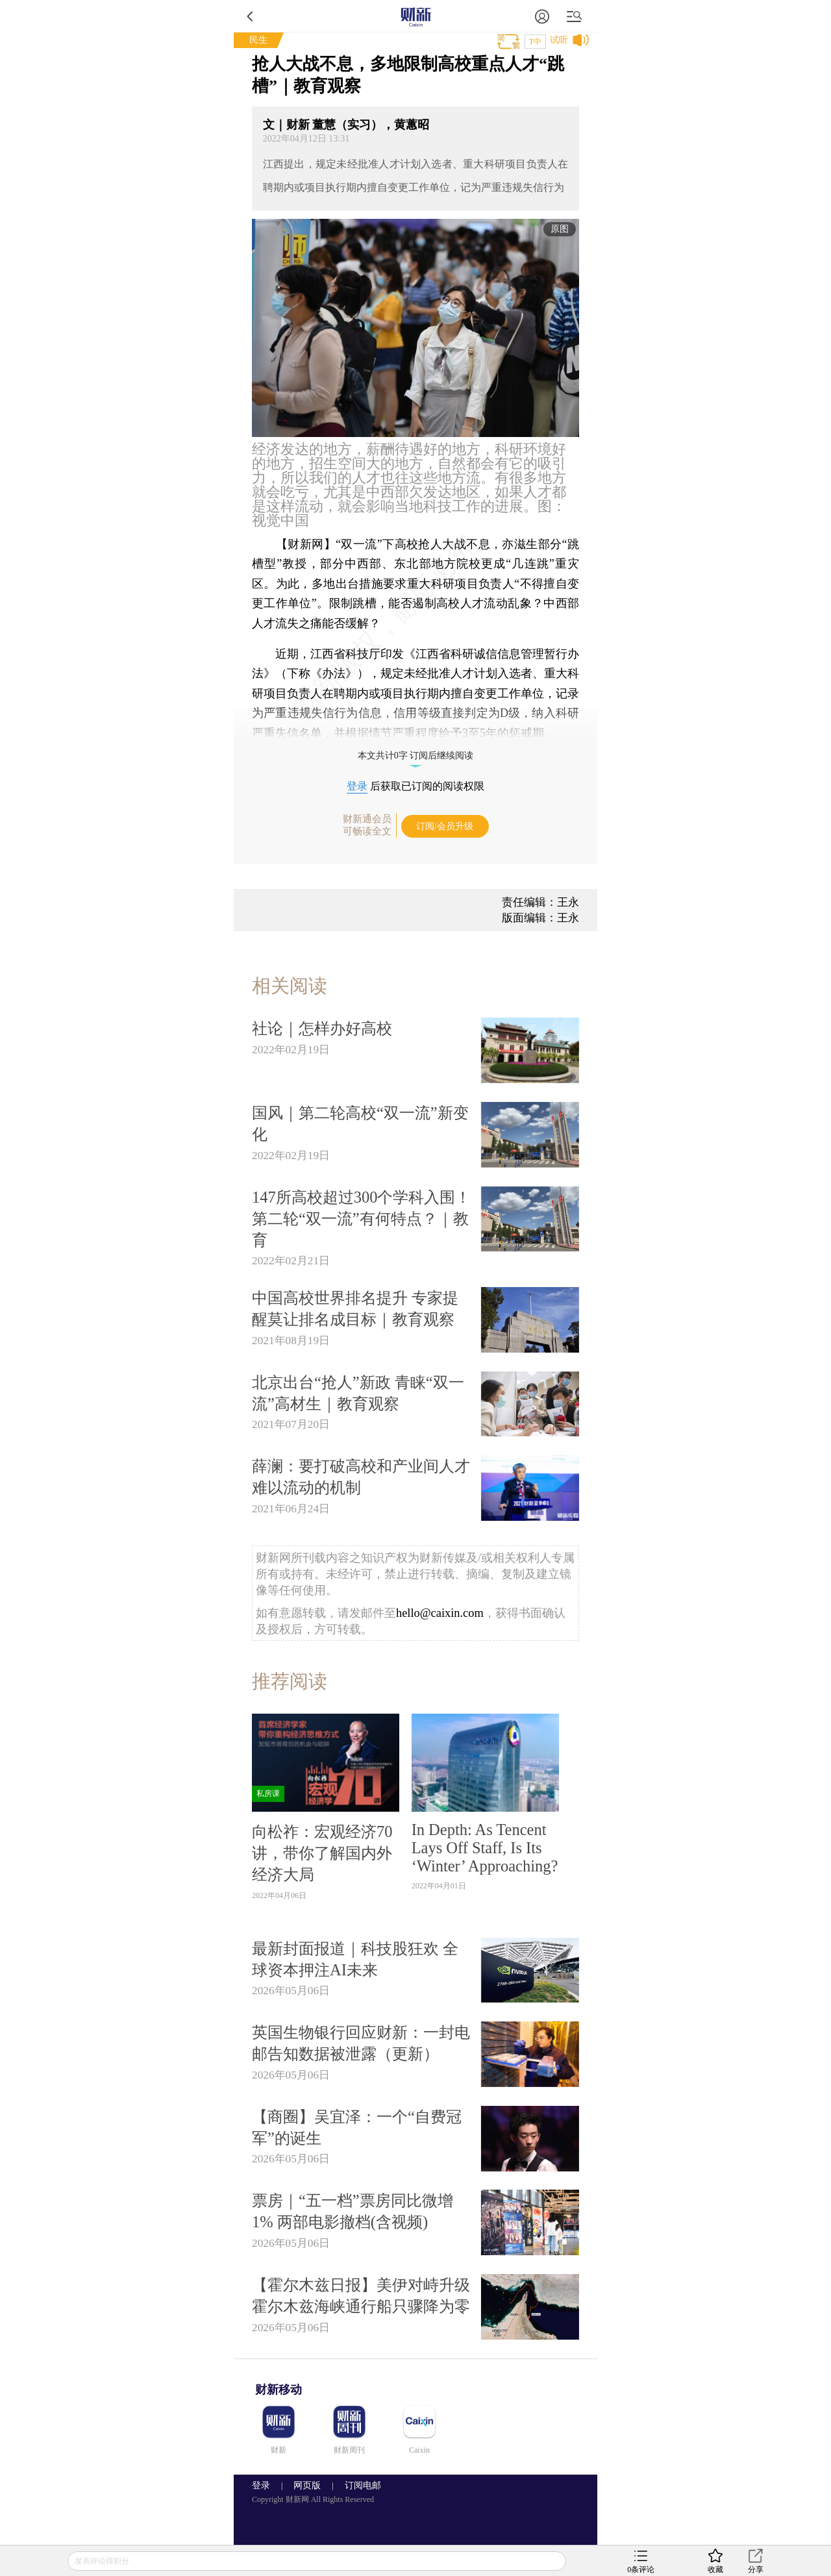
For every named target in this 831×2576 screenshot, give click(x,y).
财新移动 (278, 2389)
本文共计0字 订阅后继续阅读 (416, 755)
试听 (559, 40)
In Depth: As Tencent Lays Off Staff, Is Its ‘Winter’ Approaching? (485, 1848)
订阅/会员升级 (444, 826)
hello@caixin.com (440, 1613)
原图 (560, 229)
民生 (258, 40)
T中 (535, 41)
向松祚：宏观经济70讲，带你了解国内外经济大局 (322, 1853)
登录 (357, 786)
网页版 (307, 2485)
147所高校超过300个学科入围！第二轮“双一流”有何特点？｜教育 (361, 1218)
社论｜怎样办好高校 (322, 1028)
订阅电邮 (358, 2485)
